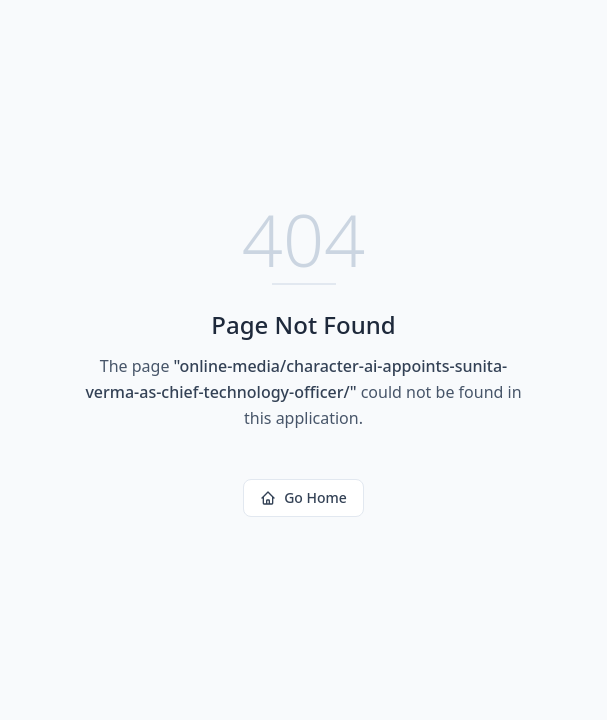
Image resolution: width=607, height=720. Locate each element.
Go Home (303, 497)
